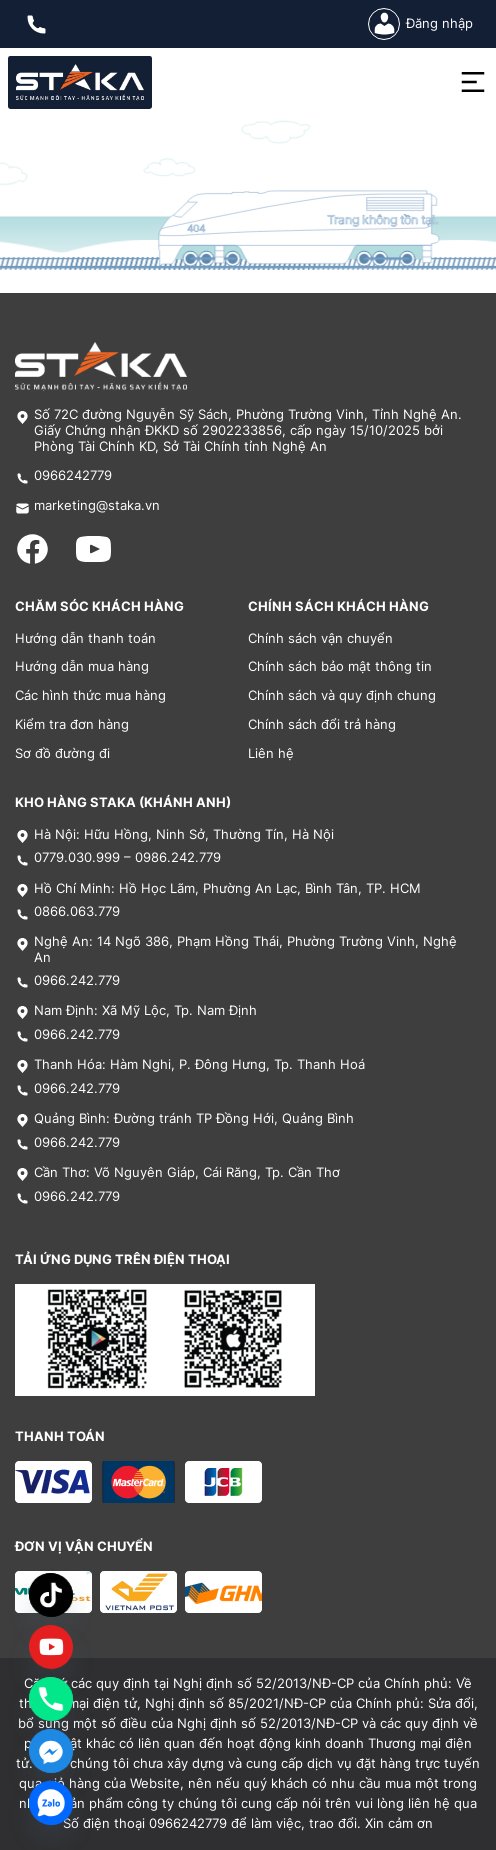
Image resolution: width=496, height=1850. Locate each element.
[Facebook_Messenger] (51, 1751)
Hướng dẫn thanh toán (85, 638)
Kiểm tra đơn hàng (72, 724)
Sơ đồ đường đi (62, 753)
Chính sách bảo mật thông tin (340, 666)
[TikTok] (51, 1595)
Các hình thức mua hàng (90, 695)
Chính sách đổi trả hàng (322, 724)
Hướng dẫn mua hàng (82, 666)
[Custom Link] (51, 1647)
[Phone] (51, 1699)
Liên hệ (271, 753)
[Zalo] (51, 1803)
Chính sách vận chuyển (320, 638)
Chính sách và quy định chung (342, 695)
